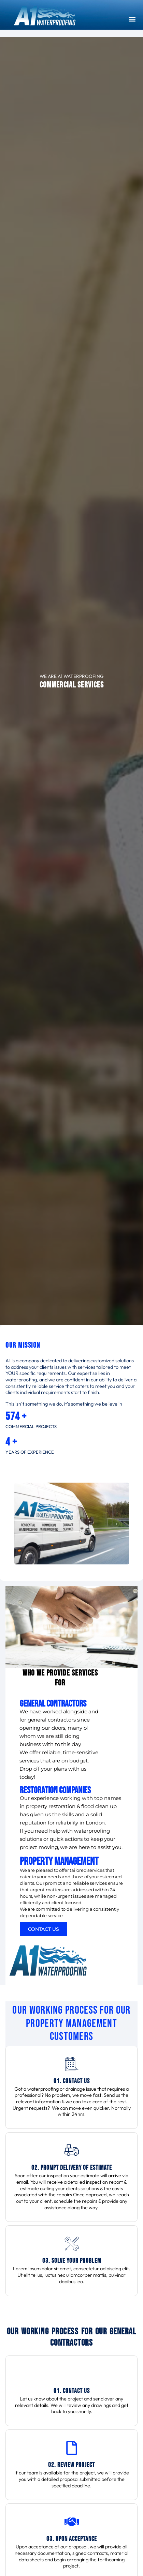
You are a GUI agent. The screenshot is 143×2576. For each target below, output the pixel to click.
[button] (132, 19)
